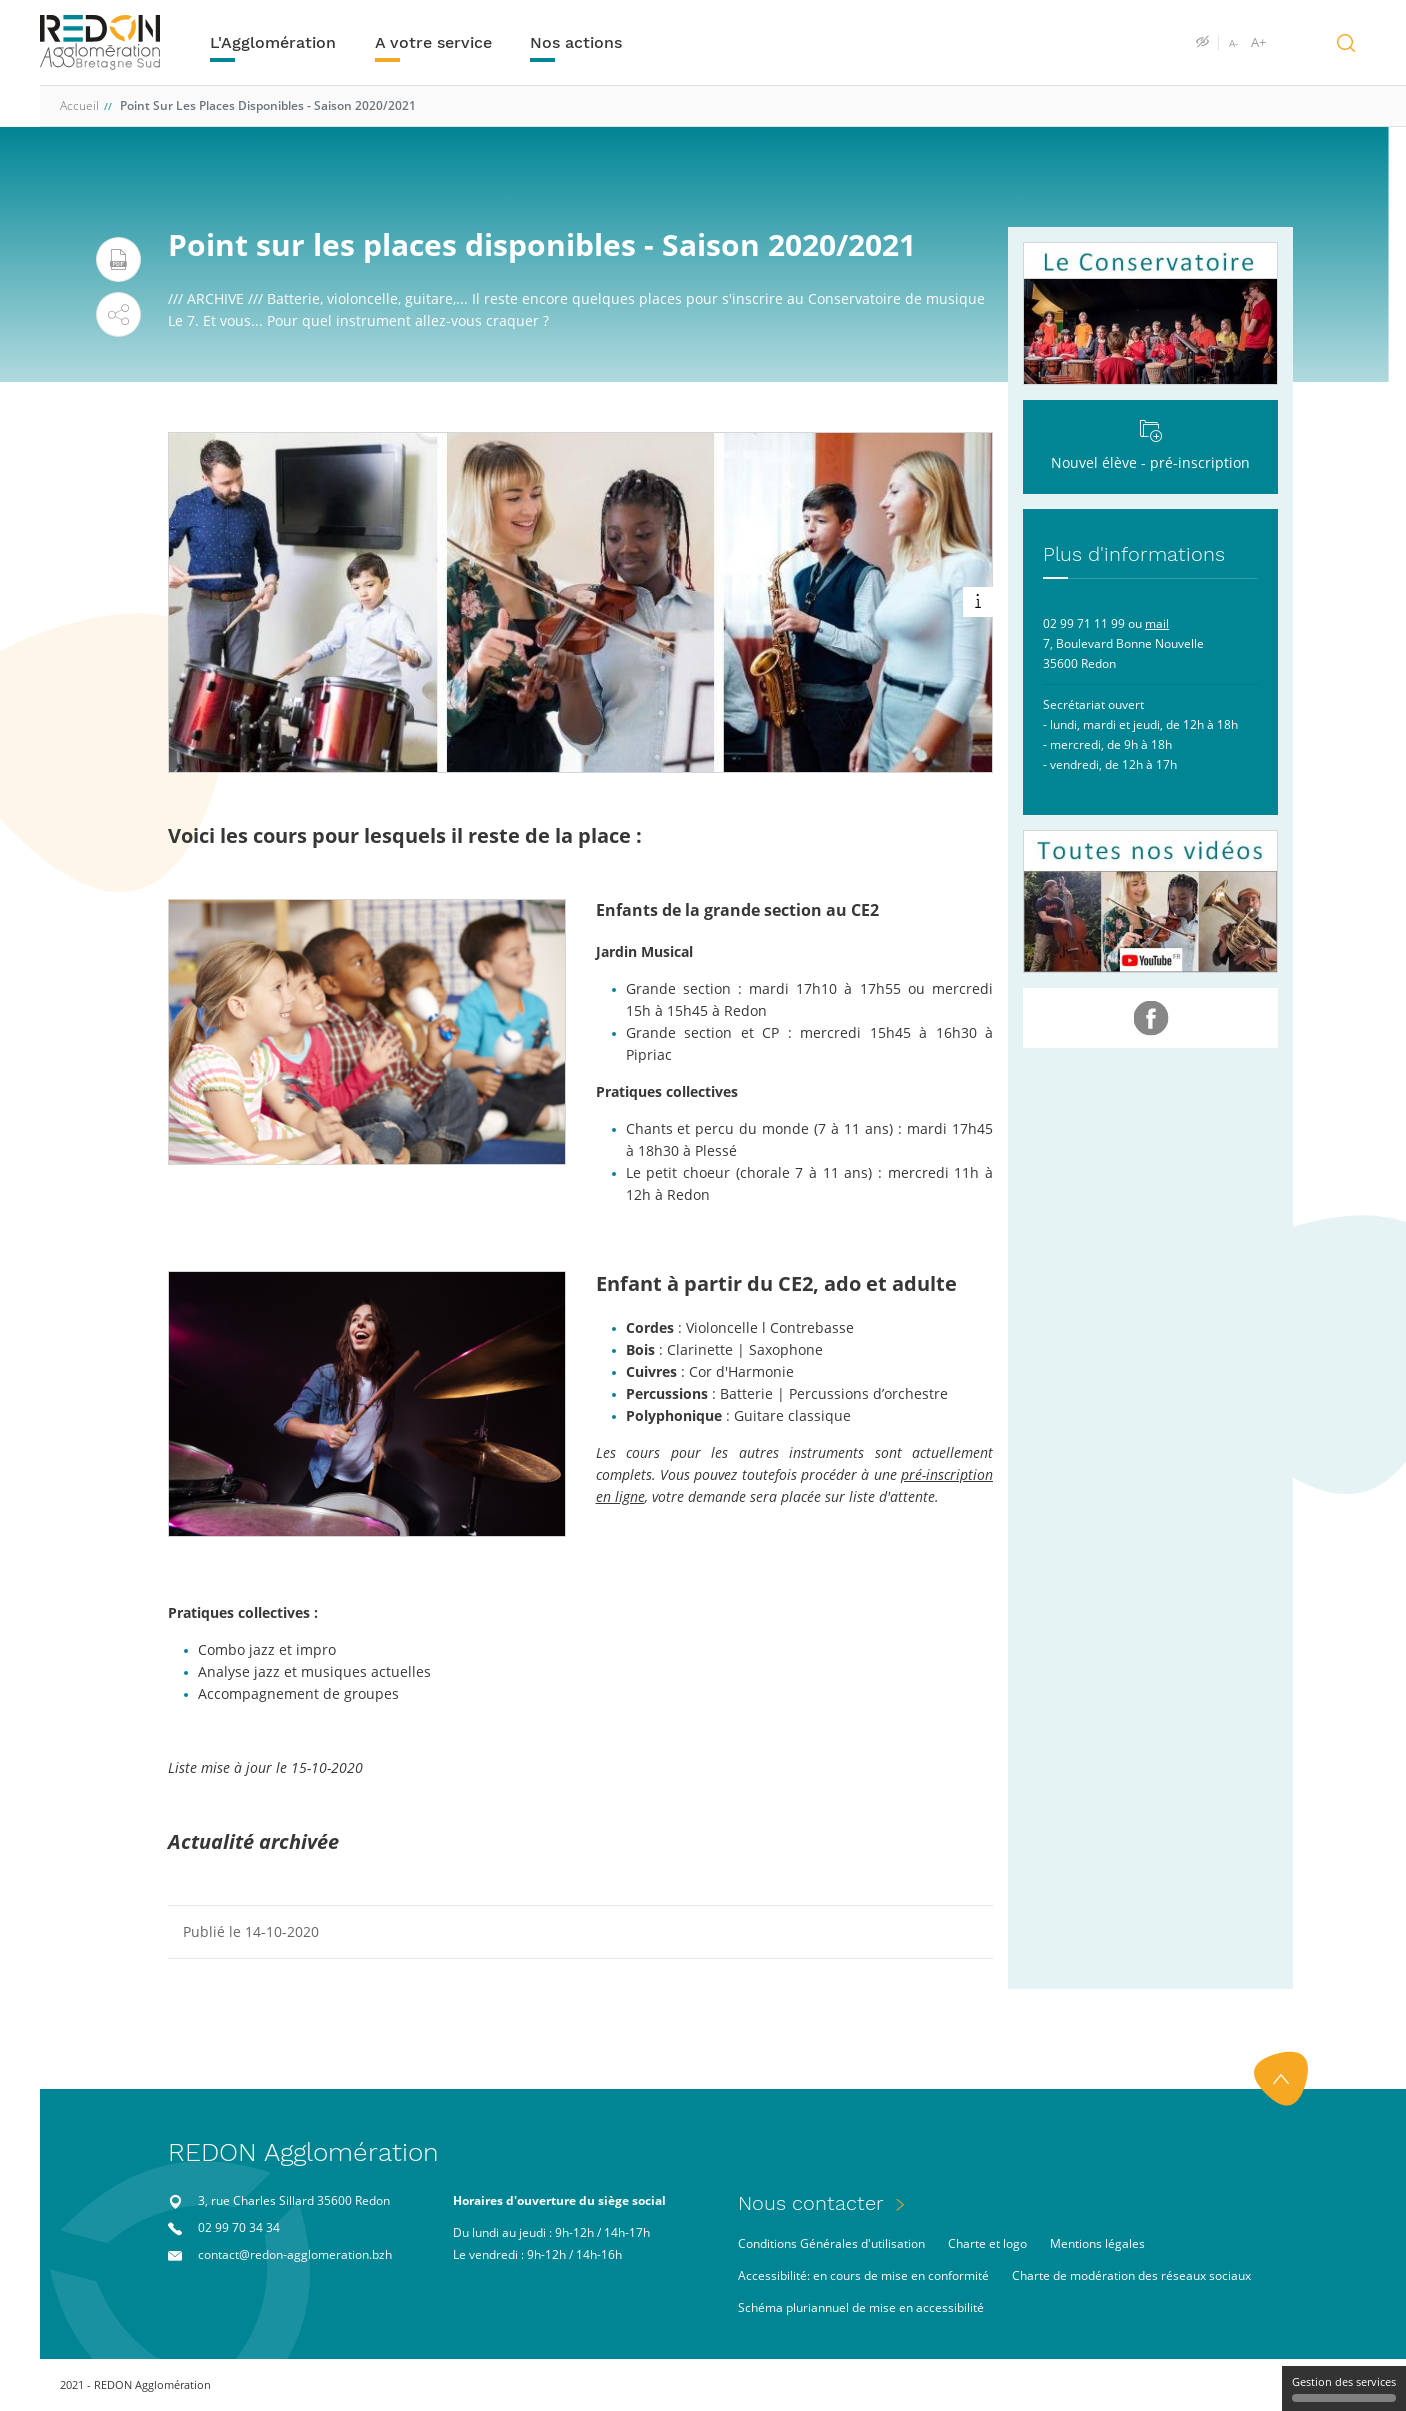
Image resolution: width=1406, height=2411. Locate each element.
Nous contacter (811, 2203)
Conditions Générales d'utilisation (831, 2243)
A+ (1258, 43)
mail (1157, 623)
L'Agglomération (273, 42)
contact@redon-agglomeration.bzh (295, 2254)
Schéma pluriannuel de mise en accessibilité (861, 2307)
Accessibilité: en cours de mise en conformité (863, 2275)
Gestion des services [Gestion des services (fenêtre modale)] (1344, 2388)
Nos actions (576, 42)
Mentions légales (1097, 2243)
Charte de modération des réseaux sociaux (1131, 2275)
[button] (118, 314)
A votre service (433, 42)
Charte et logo (987, 2243)
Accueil (79, 105)
